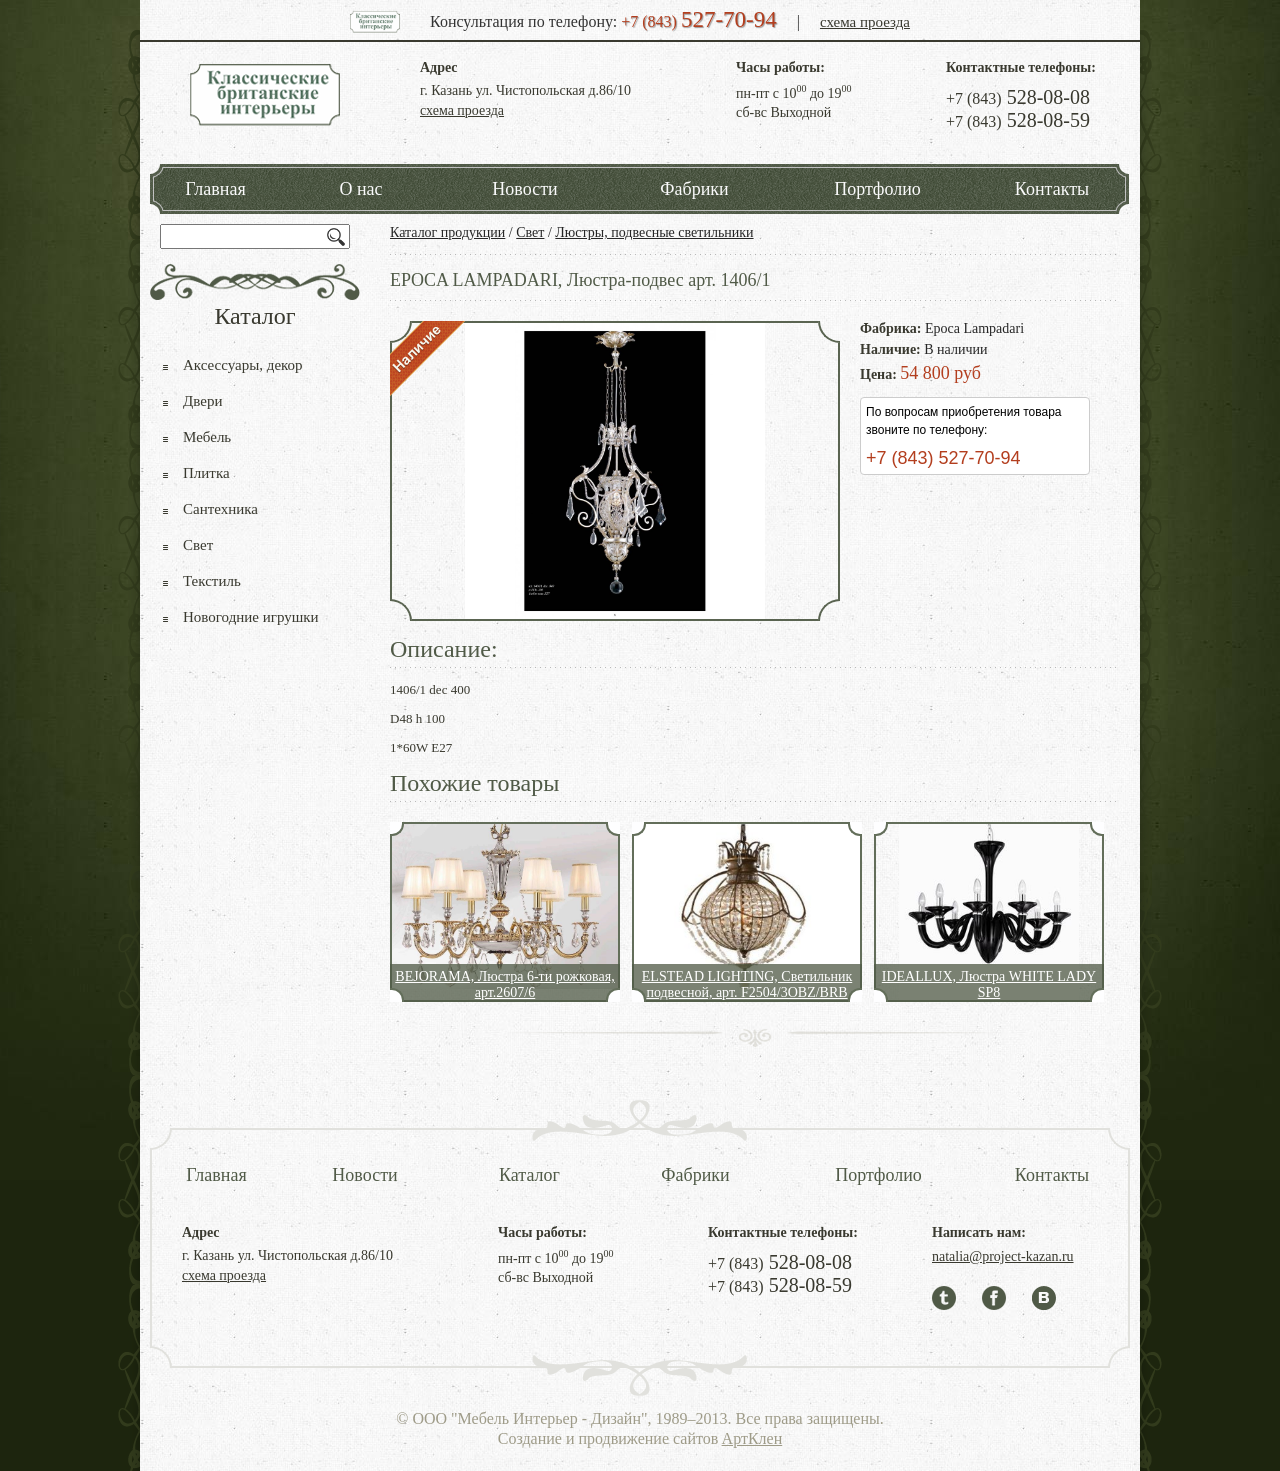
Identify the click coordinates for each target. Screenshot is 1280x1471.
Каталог (529, 1175)
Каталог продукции (447, 232)
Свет (530, 232)
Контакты (1052, 189)
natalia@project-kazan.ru (1003, 1256)
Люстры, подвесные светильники (654, 232)
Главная (215, 189)
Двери (202, 401)
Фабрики (694, 189)
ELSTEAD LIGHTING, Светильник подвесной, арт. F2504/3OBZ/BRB (747, 984)
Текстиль (212, 581)
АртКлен (752, 1438)
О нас (360, 189)
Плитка (206, 473)
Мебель (207, 437)
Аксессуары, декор (243, 365)
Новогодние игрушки (251, 617)
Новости (524, 189)
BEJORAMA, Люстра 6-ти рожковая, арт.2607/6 (504, 984)
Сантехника (220, 509)
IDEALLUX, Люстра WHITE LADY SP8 (989, 984)
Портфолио (877, 189)
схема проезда (865, 22)
